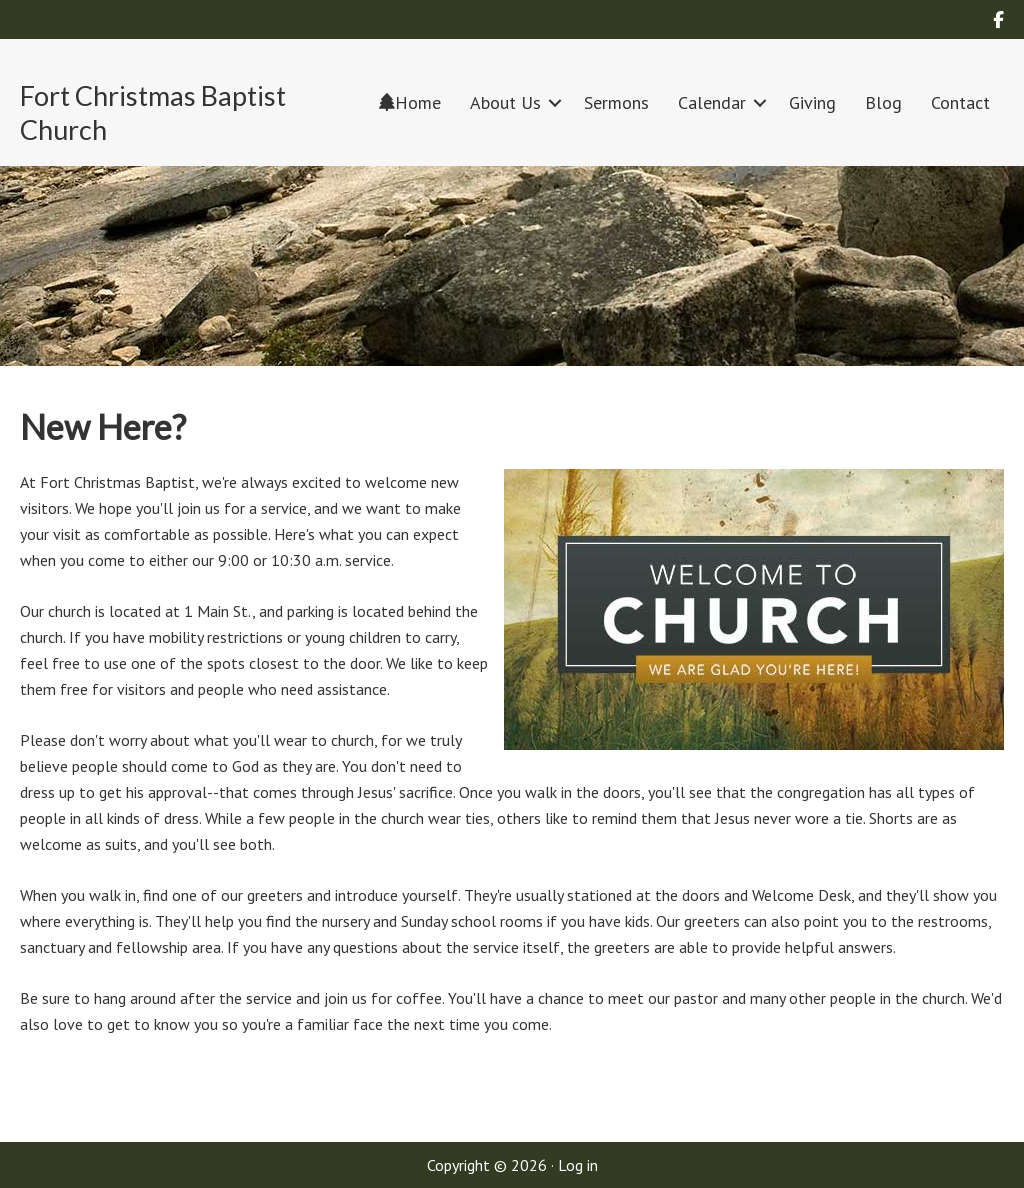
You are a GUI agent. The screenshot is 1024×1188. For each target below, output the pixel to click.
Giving (812, 102)
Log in (578, 1165)
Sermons (616, 102)
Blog (883, 102)
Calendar (712, 102)
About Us (505, 102)
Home (410, 102)
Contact (960, 102)
